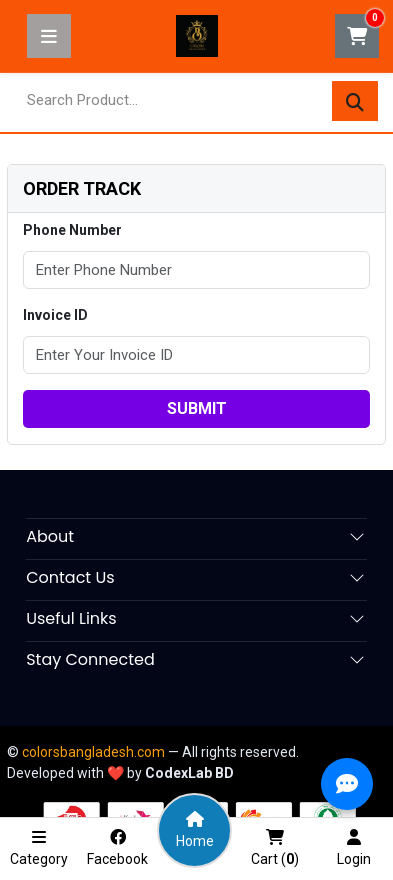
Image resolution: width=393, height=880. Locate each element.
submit (197, 408)
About (50, 536)
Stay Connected (90, 659)
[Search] (355, 102)
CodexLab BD (189, 773)
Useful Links (71, 618)
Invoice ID (55, 315)
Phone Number (72, 230)
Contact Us (70, 577)
